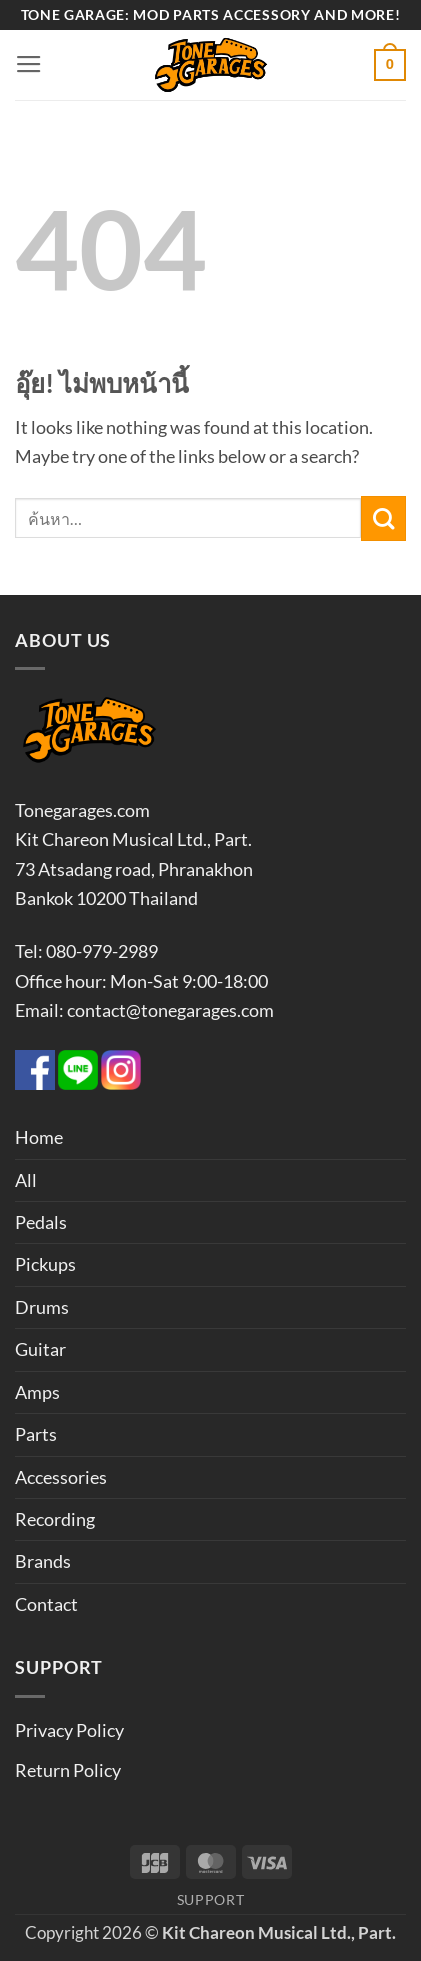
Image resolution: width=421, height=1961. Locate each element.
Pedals (41, 1222)
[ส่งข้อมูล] (383, 518)
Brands (43, 1561)
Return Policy (68, 1770)
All (26, 1180)
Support (211, 1899)
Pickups (45, 1264)
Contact (46, 1604)
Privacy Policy (69, 1730)
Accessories (61, 1477)
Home (39, 1137)
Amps (37, 1392)
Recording (55, 1519)
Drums (42, 1307)
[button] (29, 65)
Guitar (40, 1349)
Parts (36, 1434)
